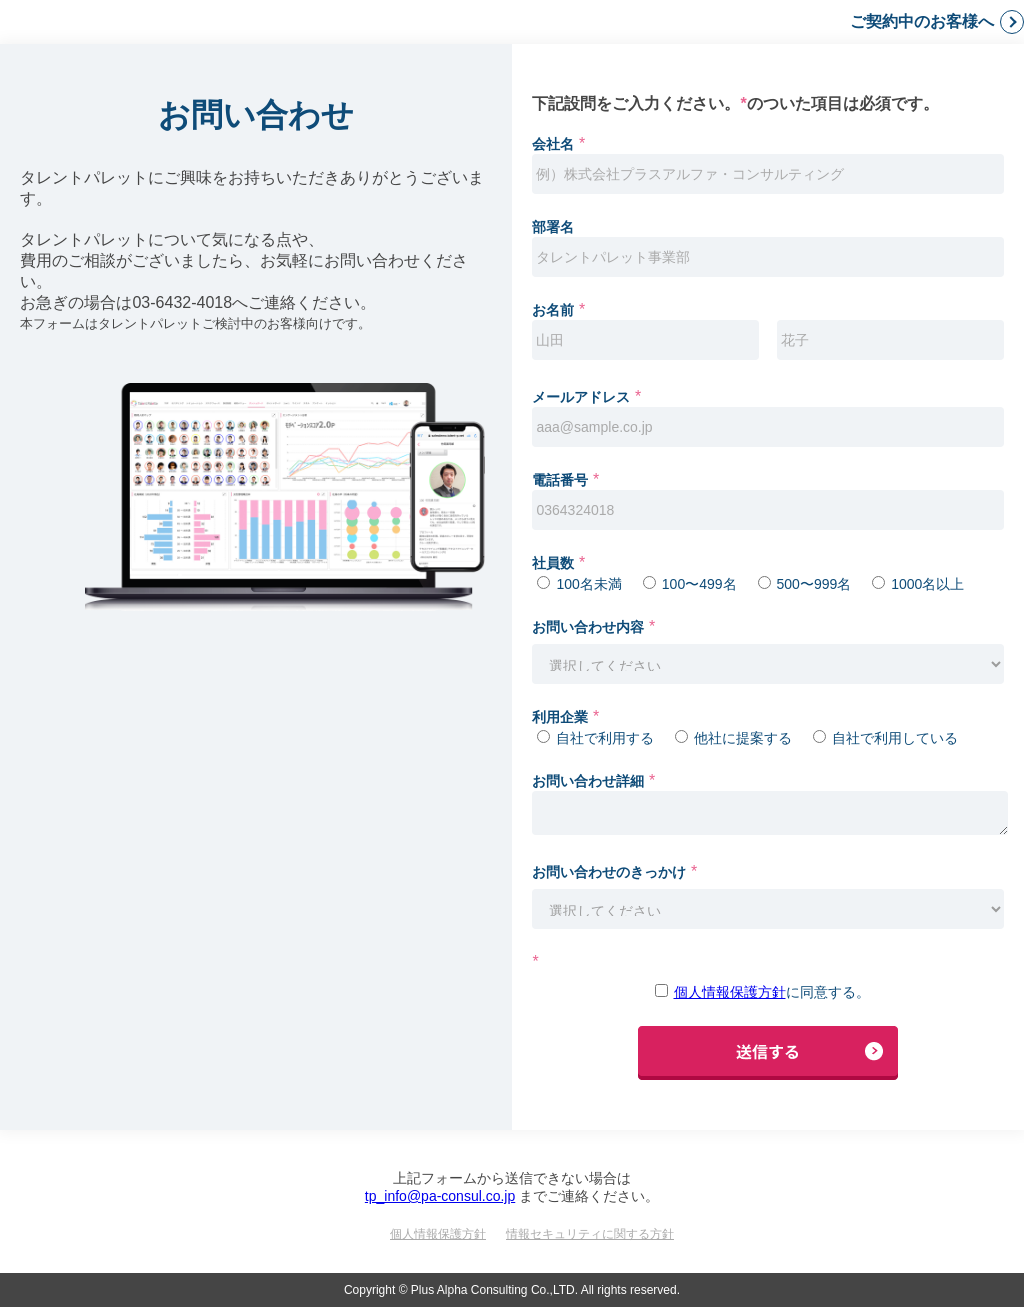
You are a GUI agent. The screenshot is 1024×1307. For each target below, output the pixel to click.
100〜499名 (699, 584)
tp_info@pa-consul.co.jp (440, 1196)
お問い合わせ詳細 (588, 781)
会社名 (553, 144)
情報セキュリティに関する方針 (590, 1234)
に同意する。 (772, 992)
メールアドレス (581, 397)
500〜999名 (814, 584)
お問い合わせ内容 (588, 627)
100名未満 (588, 584)
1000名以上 (927, 584)
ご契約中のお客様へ (922, 21)
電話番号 (560, 480)
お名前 (553, 310)
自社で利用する (605, 738)
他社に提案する (743, 738)
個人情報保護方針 (730, 992)
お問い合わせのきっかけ (609, 872)
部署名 (553, 227)
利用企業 (560, 717)
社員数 (553, 563)
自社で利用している (895, 738)
